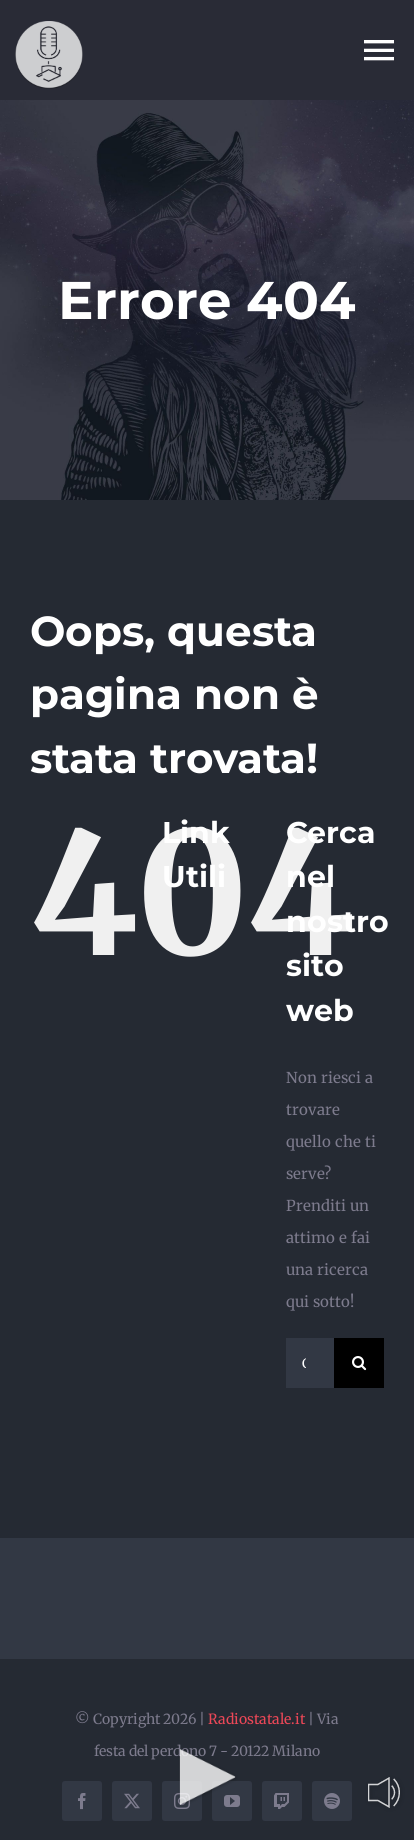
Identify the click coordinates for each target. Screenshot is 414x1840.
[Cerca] (359, 1363)
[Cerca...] (310, 1363)
